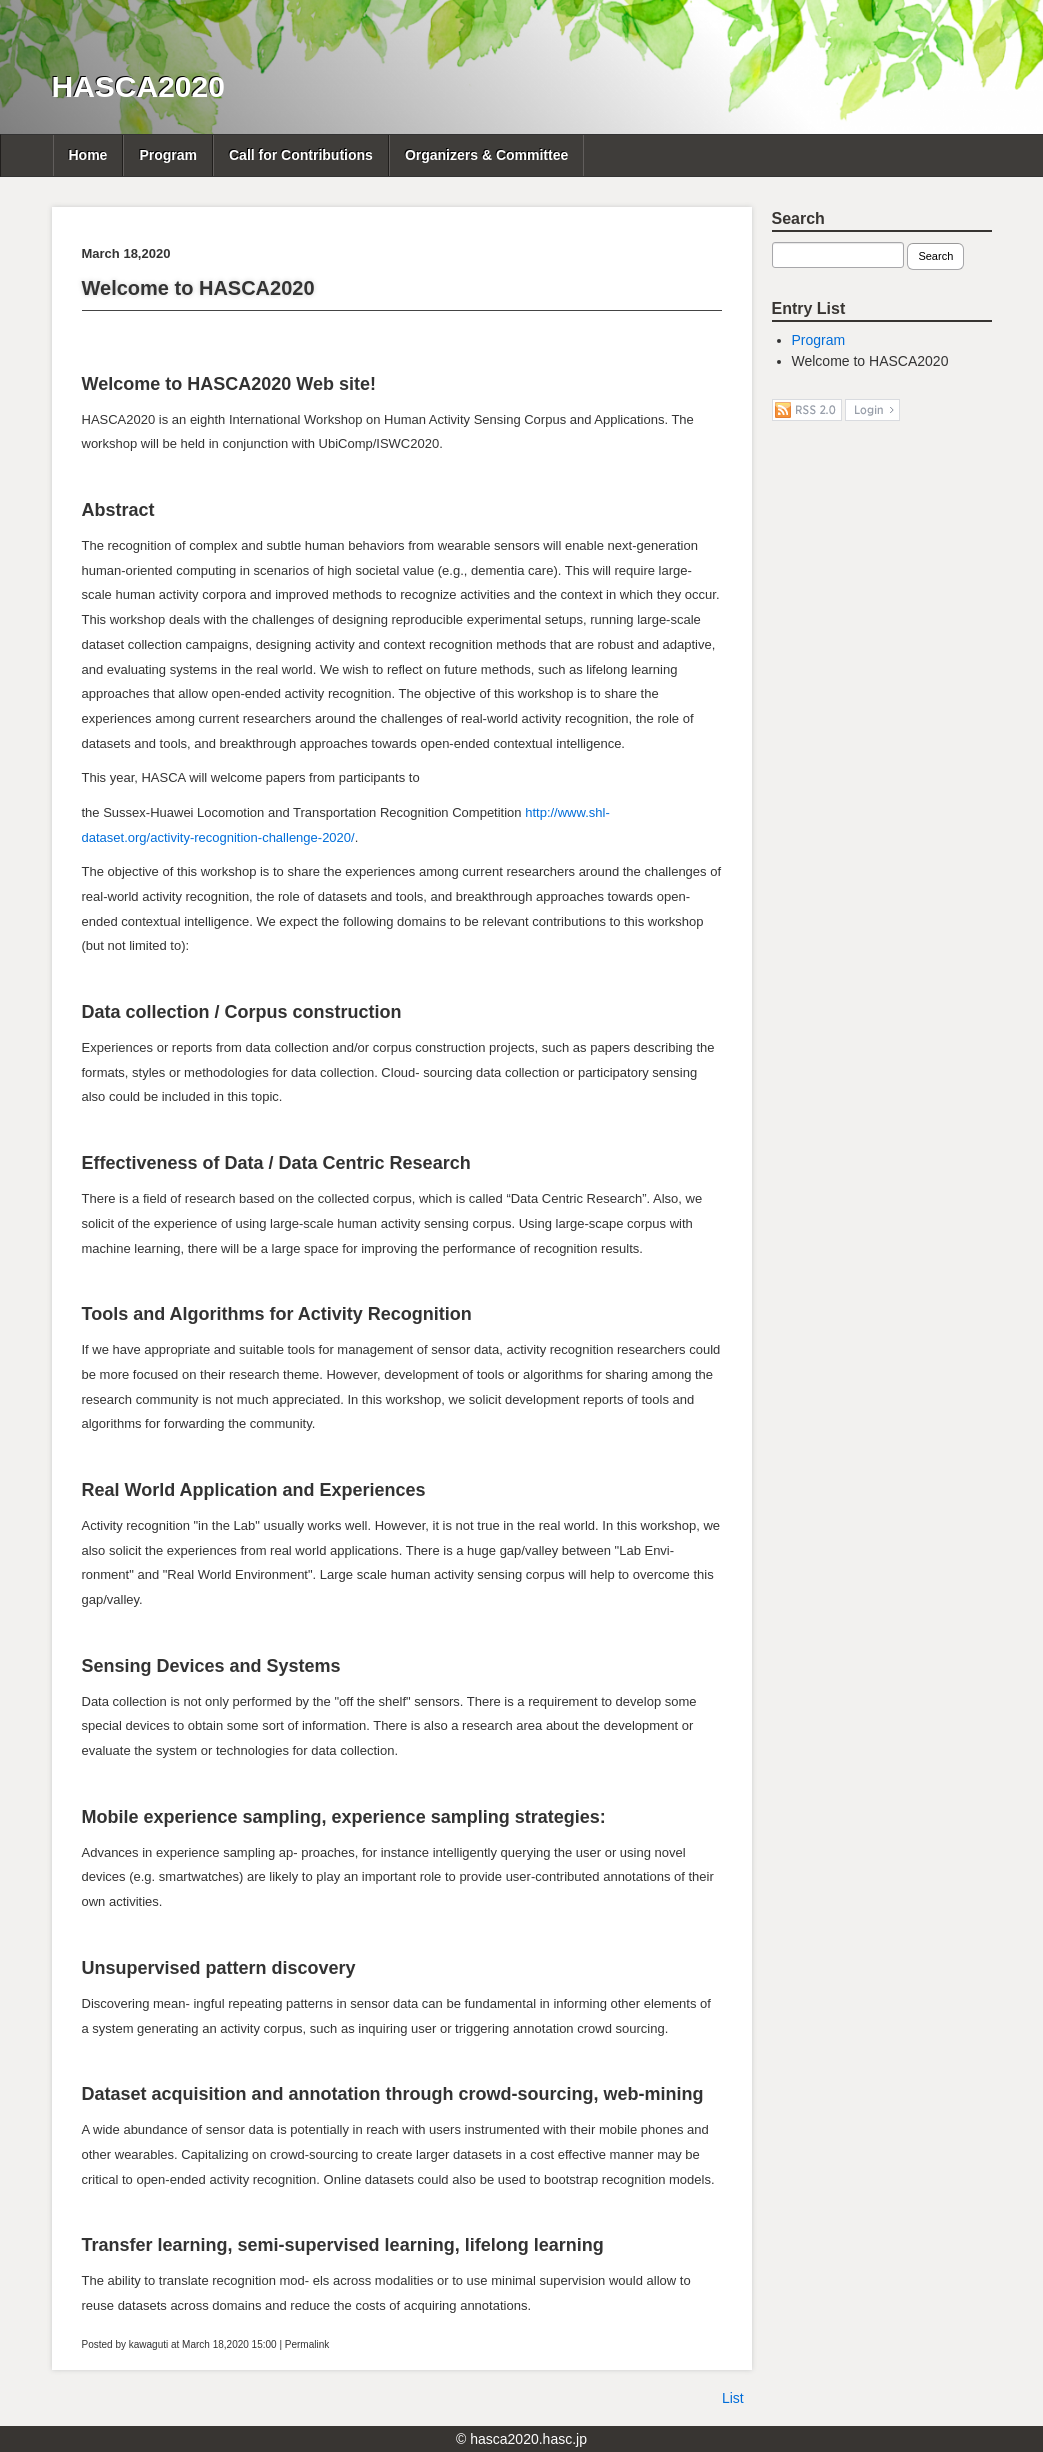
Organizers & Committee (486, 155)
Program (168, 155)
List (733, 2398)
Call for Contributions (301, 155)
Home (88, 155)
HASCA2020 (138, 86)
